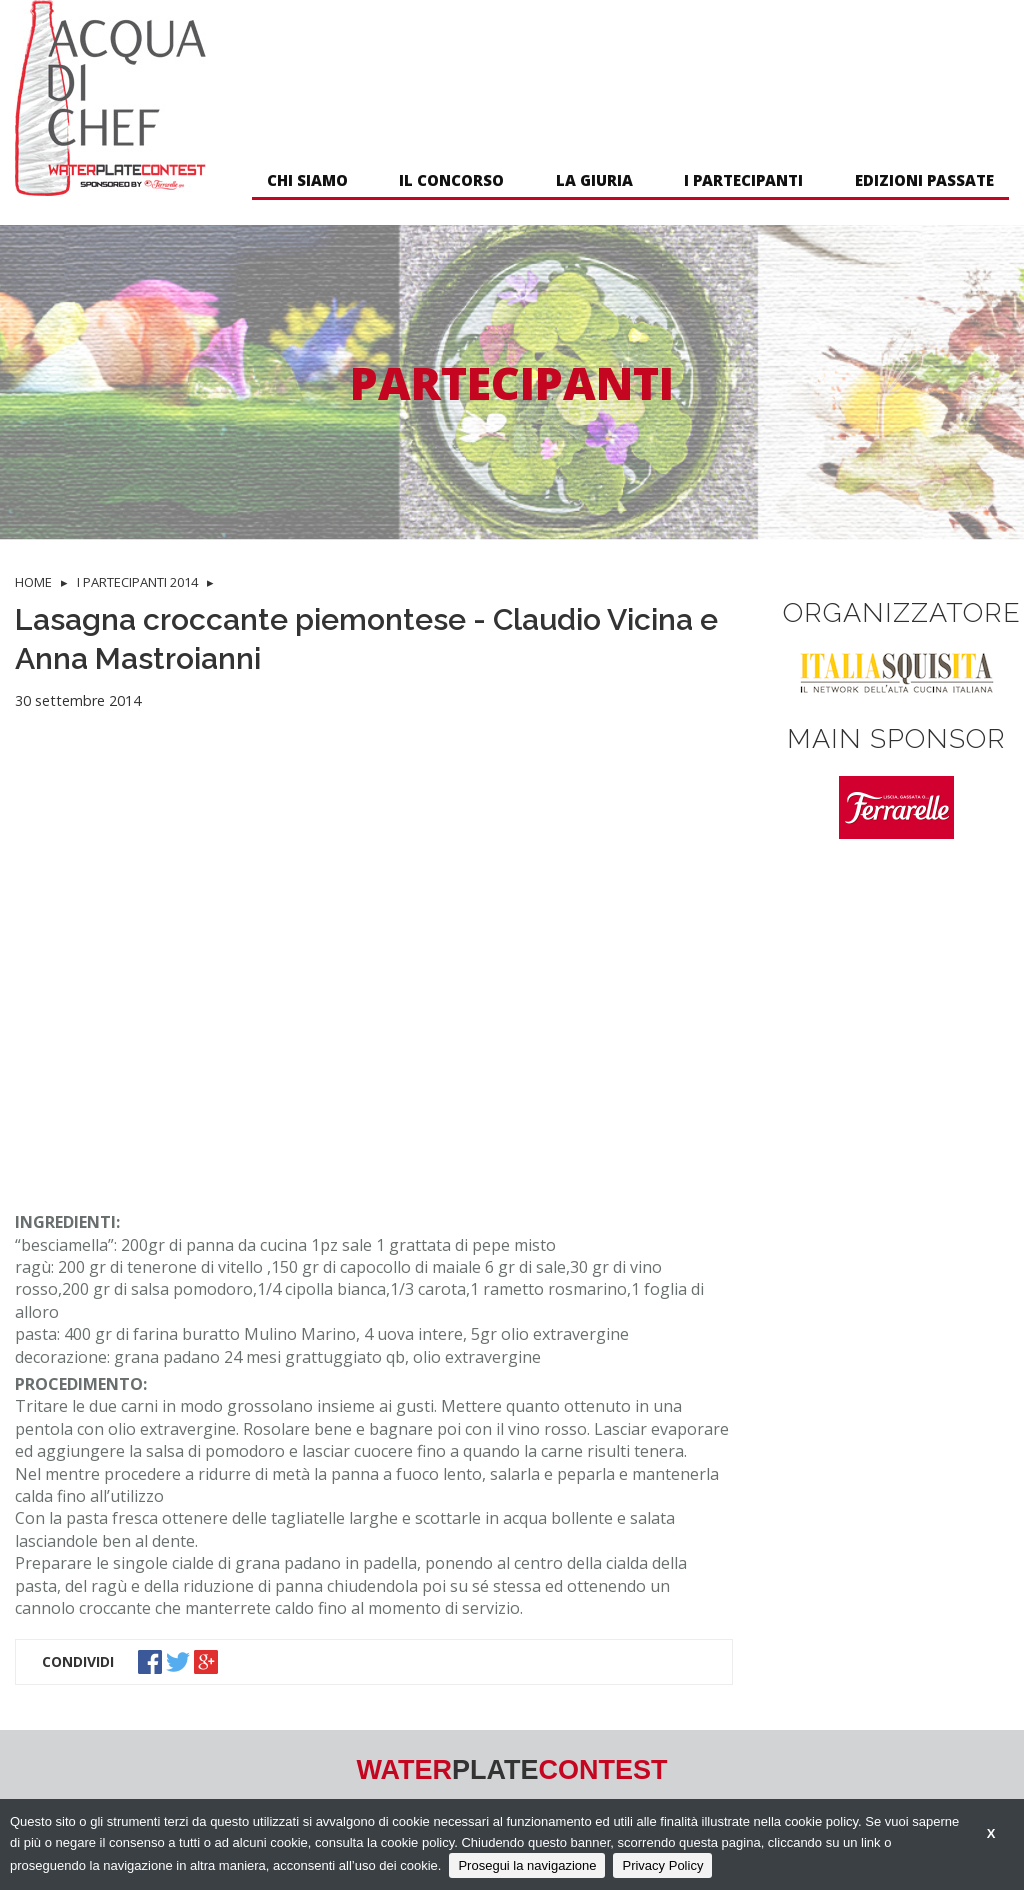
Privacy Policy (662, 1865)
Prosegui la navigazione (527, 1865)
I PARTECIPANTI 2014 (137, 582)
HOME (33, 582)
